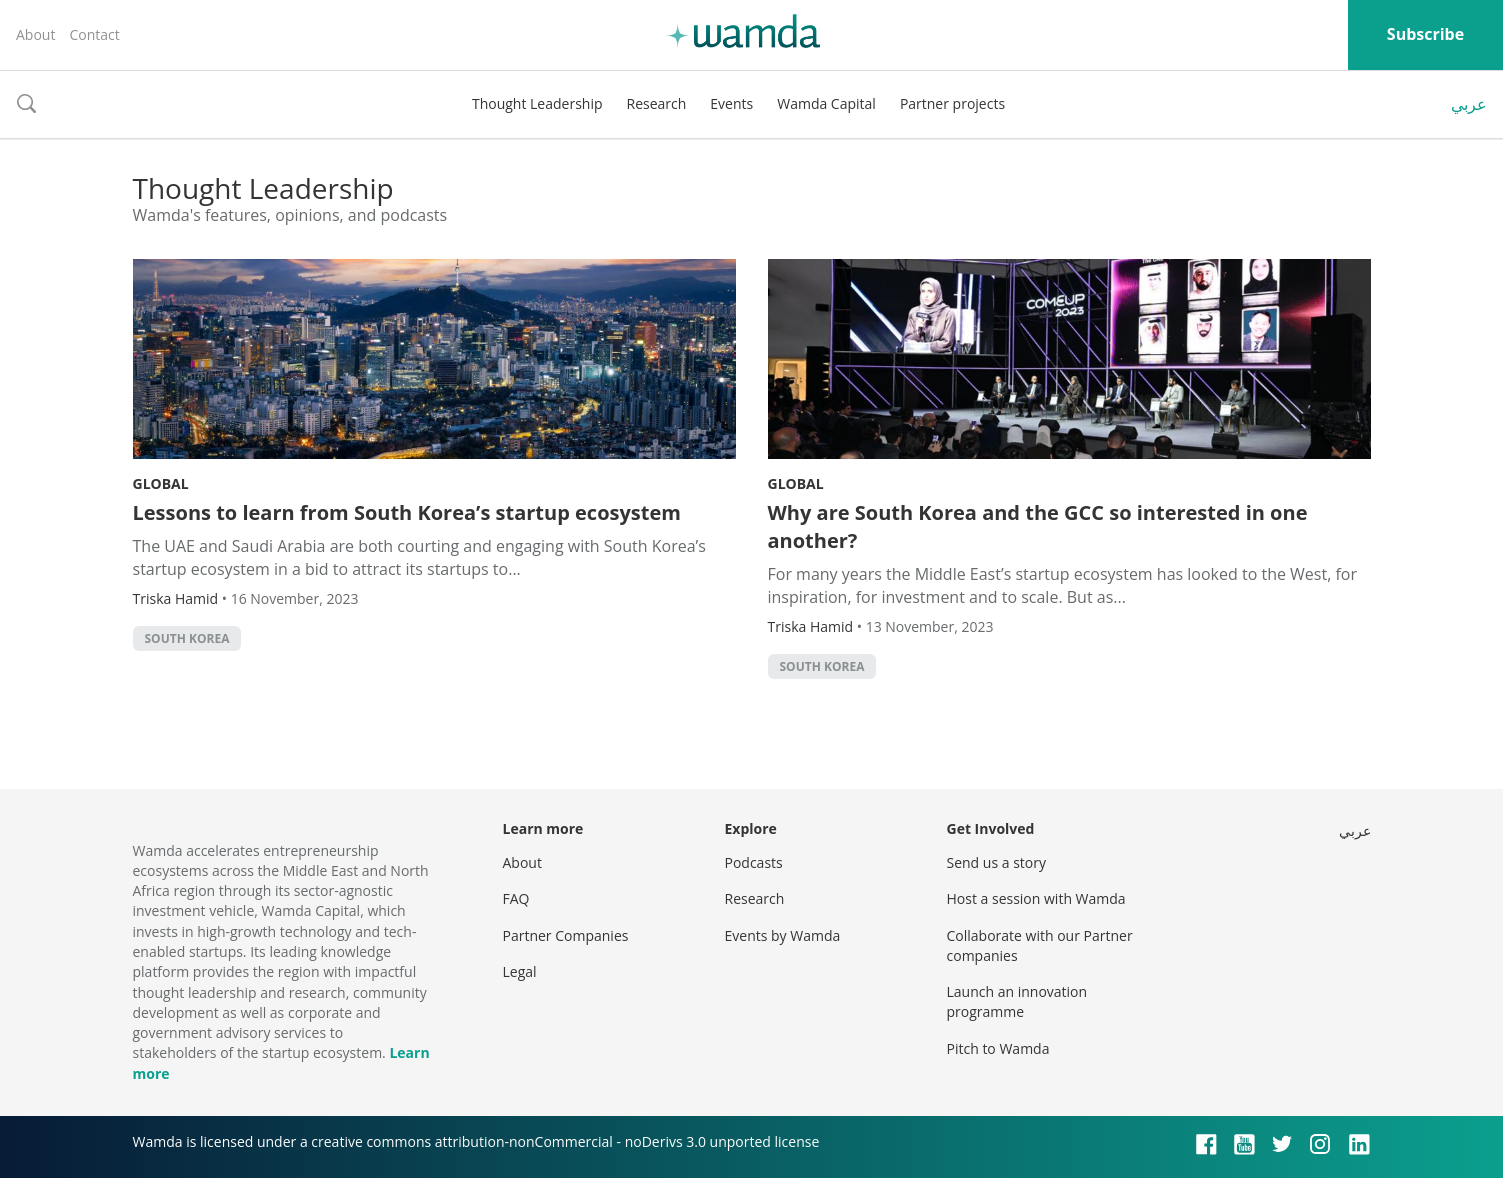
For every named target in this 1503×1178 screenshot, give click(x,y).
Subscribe (1425, 34)
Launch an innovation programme (1017, 1001)
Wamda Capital (826, 103)
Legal (520, 971)
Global (161, 483)
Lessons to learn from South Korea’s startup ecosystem (407, 512)
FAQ (516, 898)
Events (731, 103)
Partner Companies (566, 935)
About (35, 34)
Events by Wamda (783, 935)
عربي (1469, 104)
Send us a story (996, 862)
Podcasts (754, 862)
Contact (94, 34)
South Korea (187, 638)
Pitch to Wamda (998, 1048)
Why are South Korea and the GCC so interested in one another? (1038, 526)
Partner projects (952, 103)
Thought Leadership (537, 103)
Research (657, 103)
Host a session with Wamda (1036, 898)
